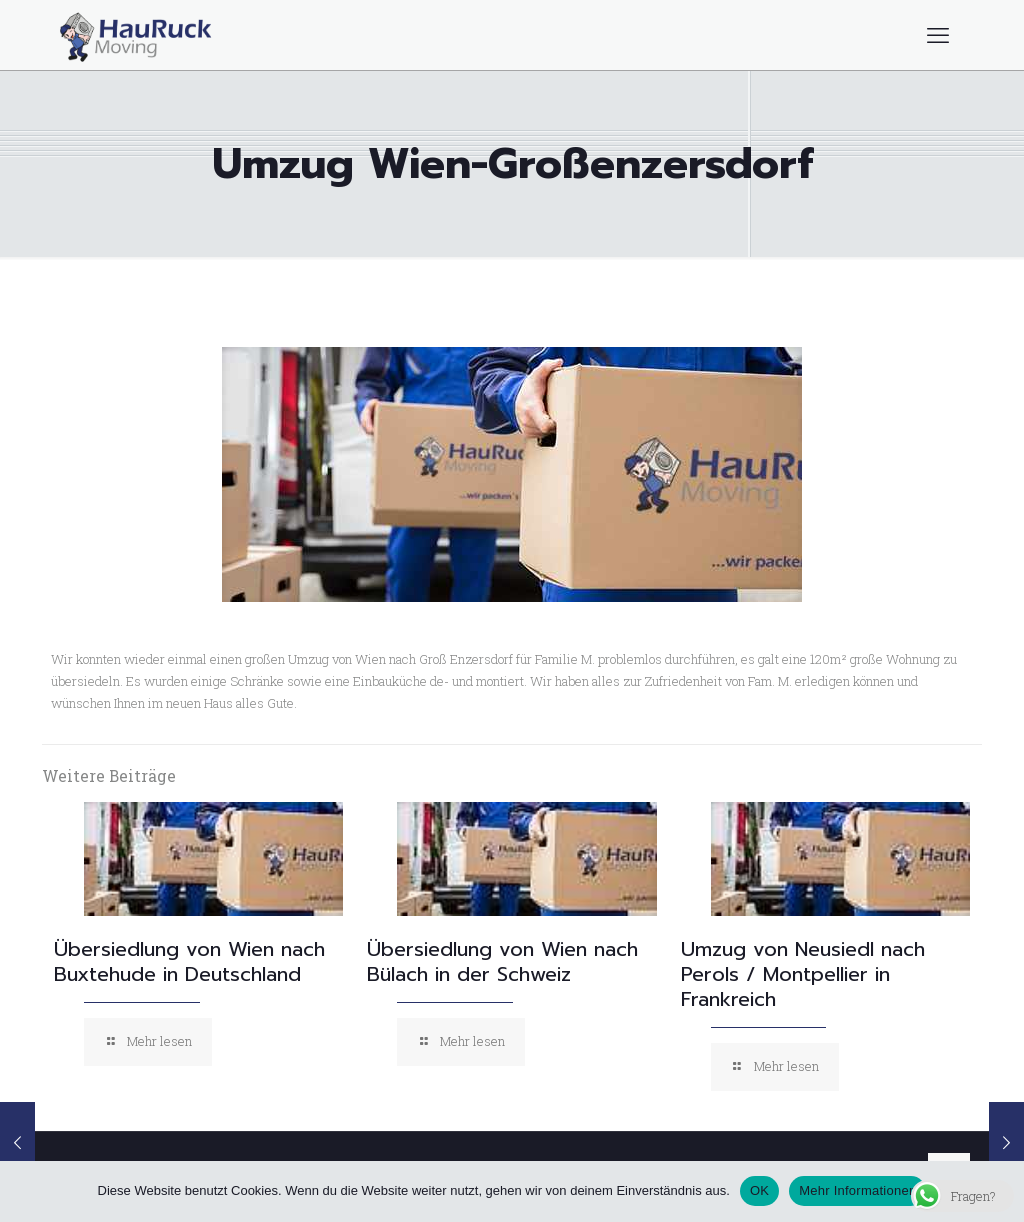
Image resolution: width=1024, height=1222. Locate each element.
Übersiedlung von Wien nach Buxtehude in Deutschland (189, 961)
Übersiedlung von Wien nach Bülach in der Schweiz (502, 961)
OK (759, 1190)
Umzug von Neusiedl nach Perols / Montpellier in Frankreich (803, 974)
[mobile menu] (938, 35)
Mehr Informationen (857, 1190)
